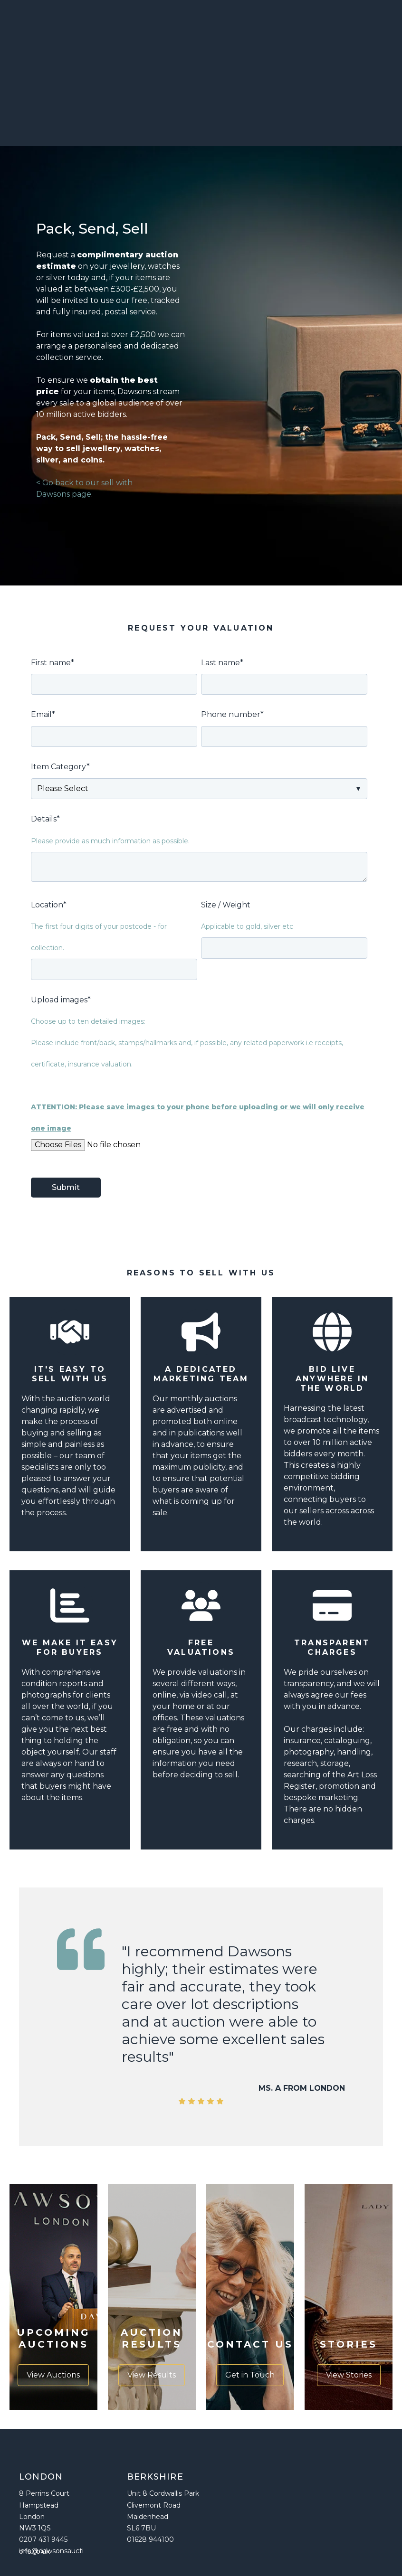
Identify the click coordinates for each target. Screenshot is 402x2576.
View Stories (349, 2296)
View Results (151, 2296)
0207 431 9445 (43, 2460)
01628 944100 (150, 2460)
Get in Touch (250, 2296)
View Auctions (53, 2296)
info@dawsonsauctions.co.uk (51, 2472)
